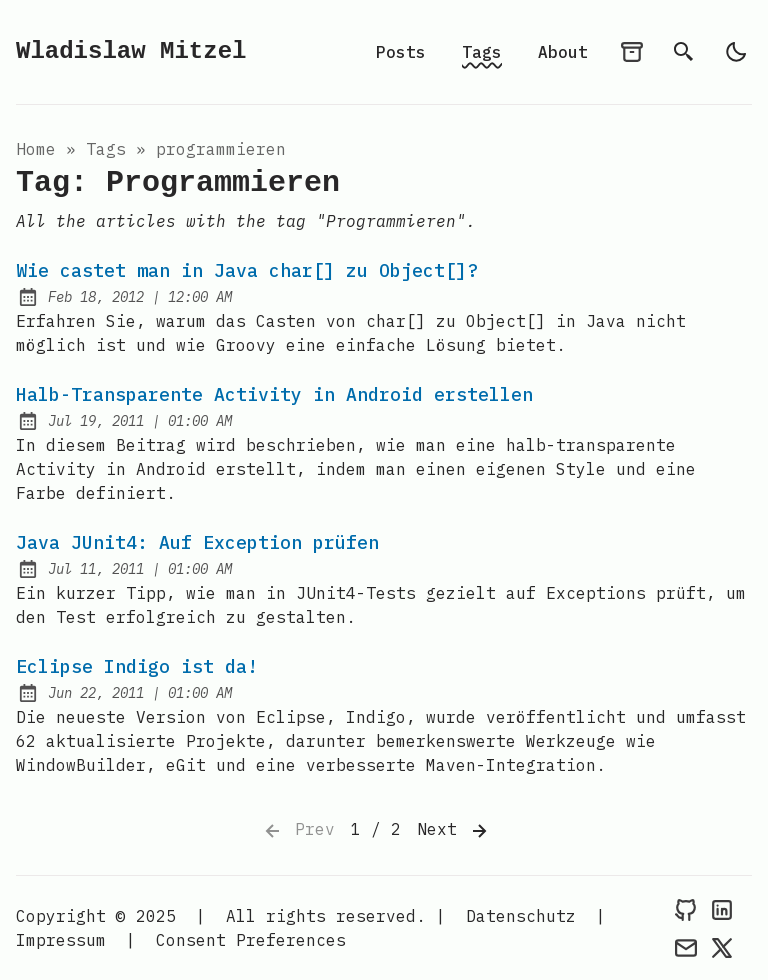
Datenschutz (521, 916)
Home (36, 149)
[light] (736, 52)
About (563, 52)
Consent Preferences (251, 940)
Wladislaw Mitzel (131, 51)
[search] (684, 52)
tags (106, 149)
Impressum (61, 940)
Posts (401, 52)
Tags (482, 52)
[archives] (632, 52)
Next (454, 831)
